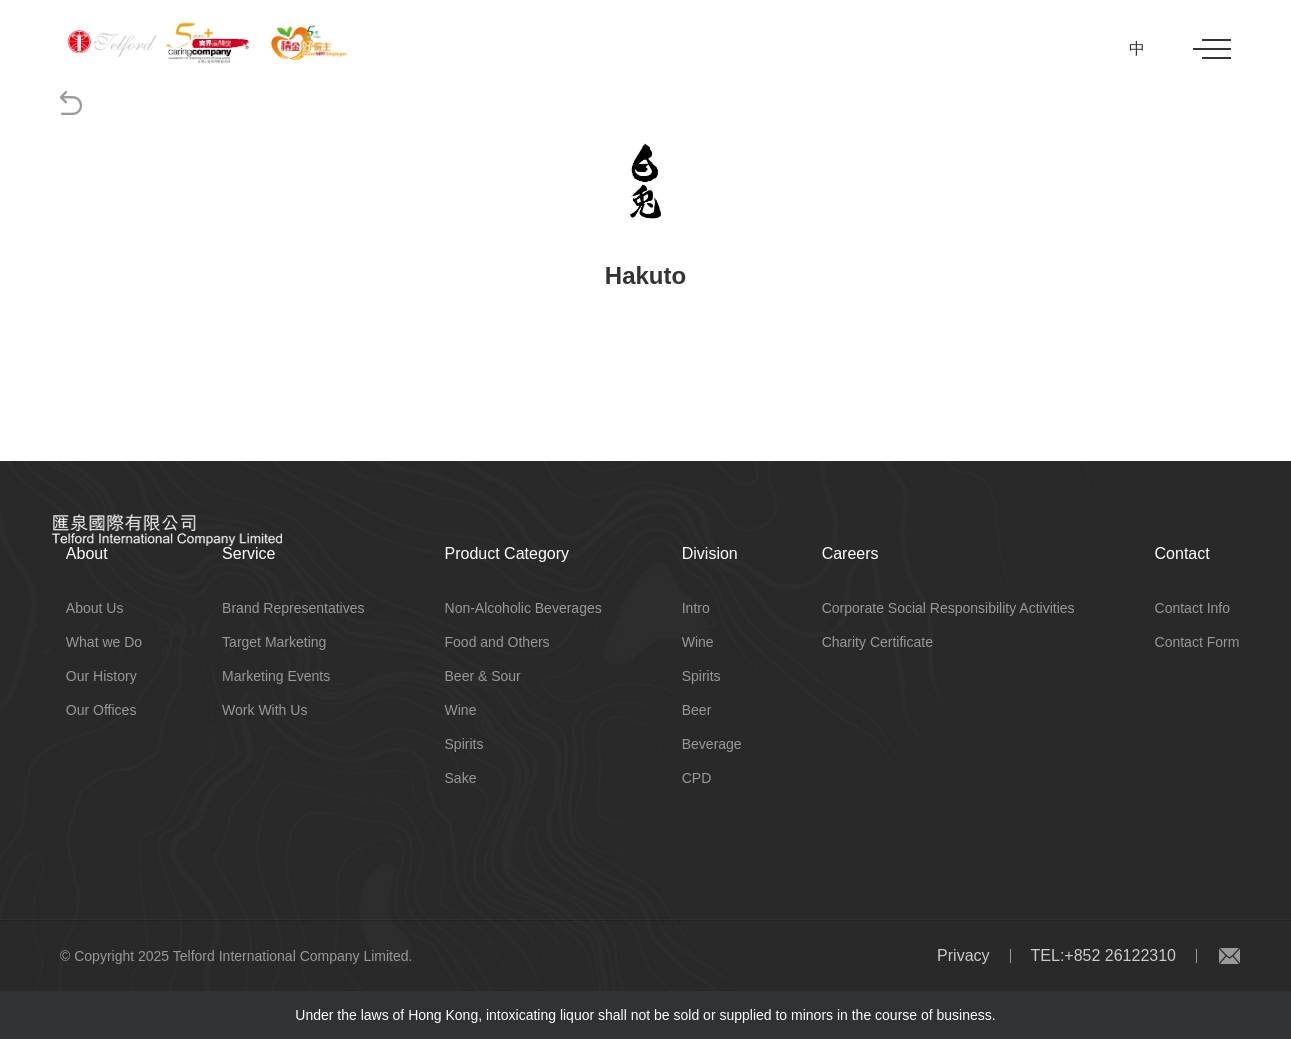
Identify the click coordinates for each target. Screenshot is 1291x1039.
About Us (95, 608)
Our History (101, 676)
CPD (697, 778)
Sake (461, 778)
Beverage (712, 744)
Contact (1182, 553)
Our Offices (101, 710)
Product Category (507, 553)
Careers (850, 553)
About (87, 553)
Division (710, 553)
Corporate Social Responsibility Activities (948, 608)
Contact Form (1197, 642)
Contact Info (1193, 608)
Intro (696, 608)
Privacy (963, 955)
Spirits (464, 744)
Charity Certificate (877, 642)
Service (248, 553)
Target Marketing (274, 642)
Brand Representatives (293, 608)
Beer (697, 710)
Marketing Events (276, 676)
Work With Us (264, 710)
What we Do (104, 642)
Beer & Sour (483, 676)
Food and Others (497, 642)
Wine (461, 710)
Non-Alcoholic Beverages (523, 608)
